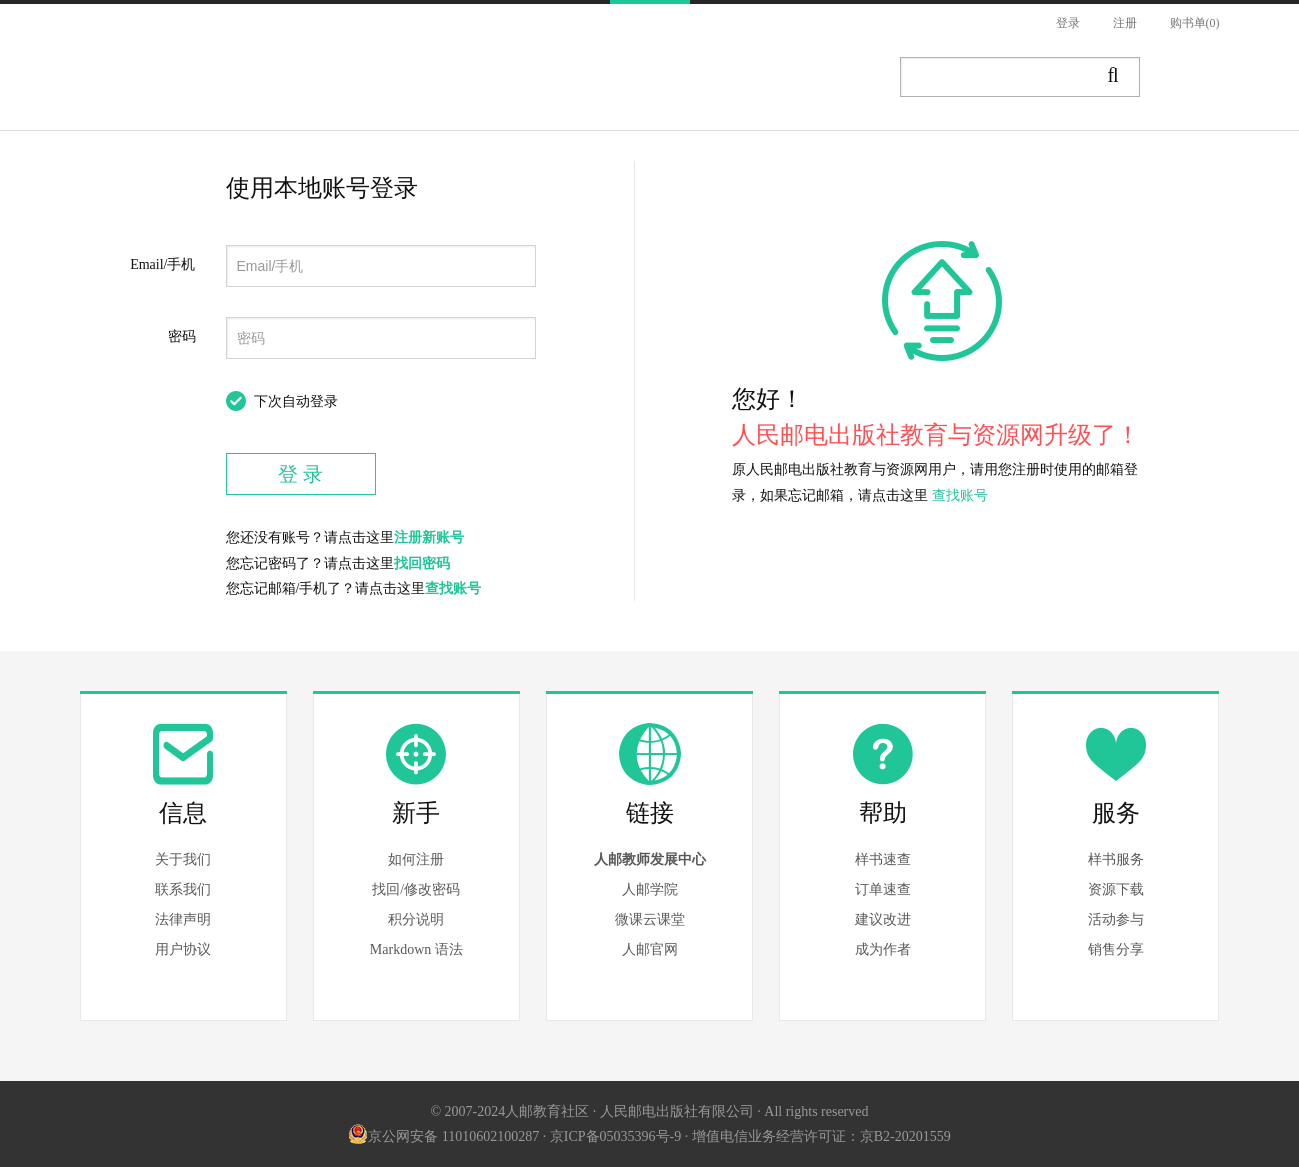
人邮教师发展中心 (650, 859)
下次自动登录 (296, 401)
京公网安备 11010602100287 (443, 1136)
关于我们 (183, 859)
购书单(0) (1195, 23)
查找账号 (453, 588)
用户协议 (183, 949)
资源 (562, 78)
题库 (730, 78)
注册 (1125, 23)
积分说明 (416, 919)
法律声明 (183, 919)
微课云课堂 (650, 919)
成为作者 (883, 949)
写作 (1194, 78)
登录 (1068, 23)
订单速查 (883, 889)
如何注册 (416, 859)
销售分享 (1116, 949)
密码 (182, 336)
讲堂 (646, 78)
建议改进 (883, 919)
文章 (478, 78)
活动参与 (1116, 919)
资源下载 (1116, 889)
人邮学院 (650, 889)
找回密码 (422, 563)
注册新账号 (429, 537)
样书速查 (883, 859)
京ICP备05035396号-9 (615, 1136)
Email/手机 (162, 264)
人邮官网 (650, 949)
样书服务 (1116, 859)
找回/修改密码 (416, 889)
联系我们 (183, 889)
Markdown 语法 (416, 949)
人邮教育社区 (172, 93)
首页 (310, 78)
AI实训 (814, 78)
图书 (394, 78)
